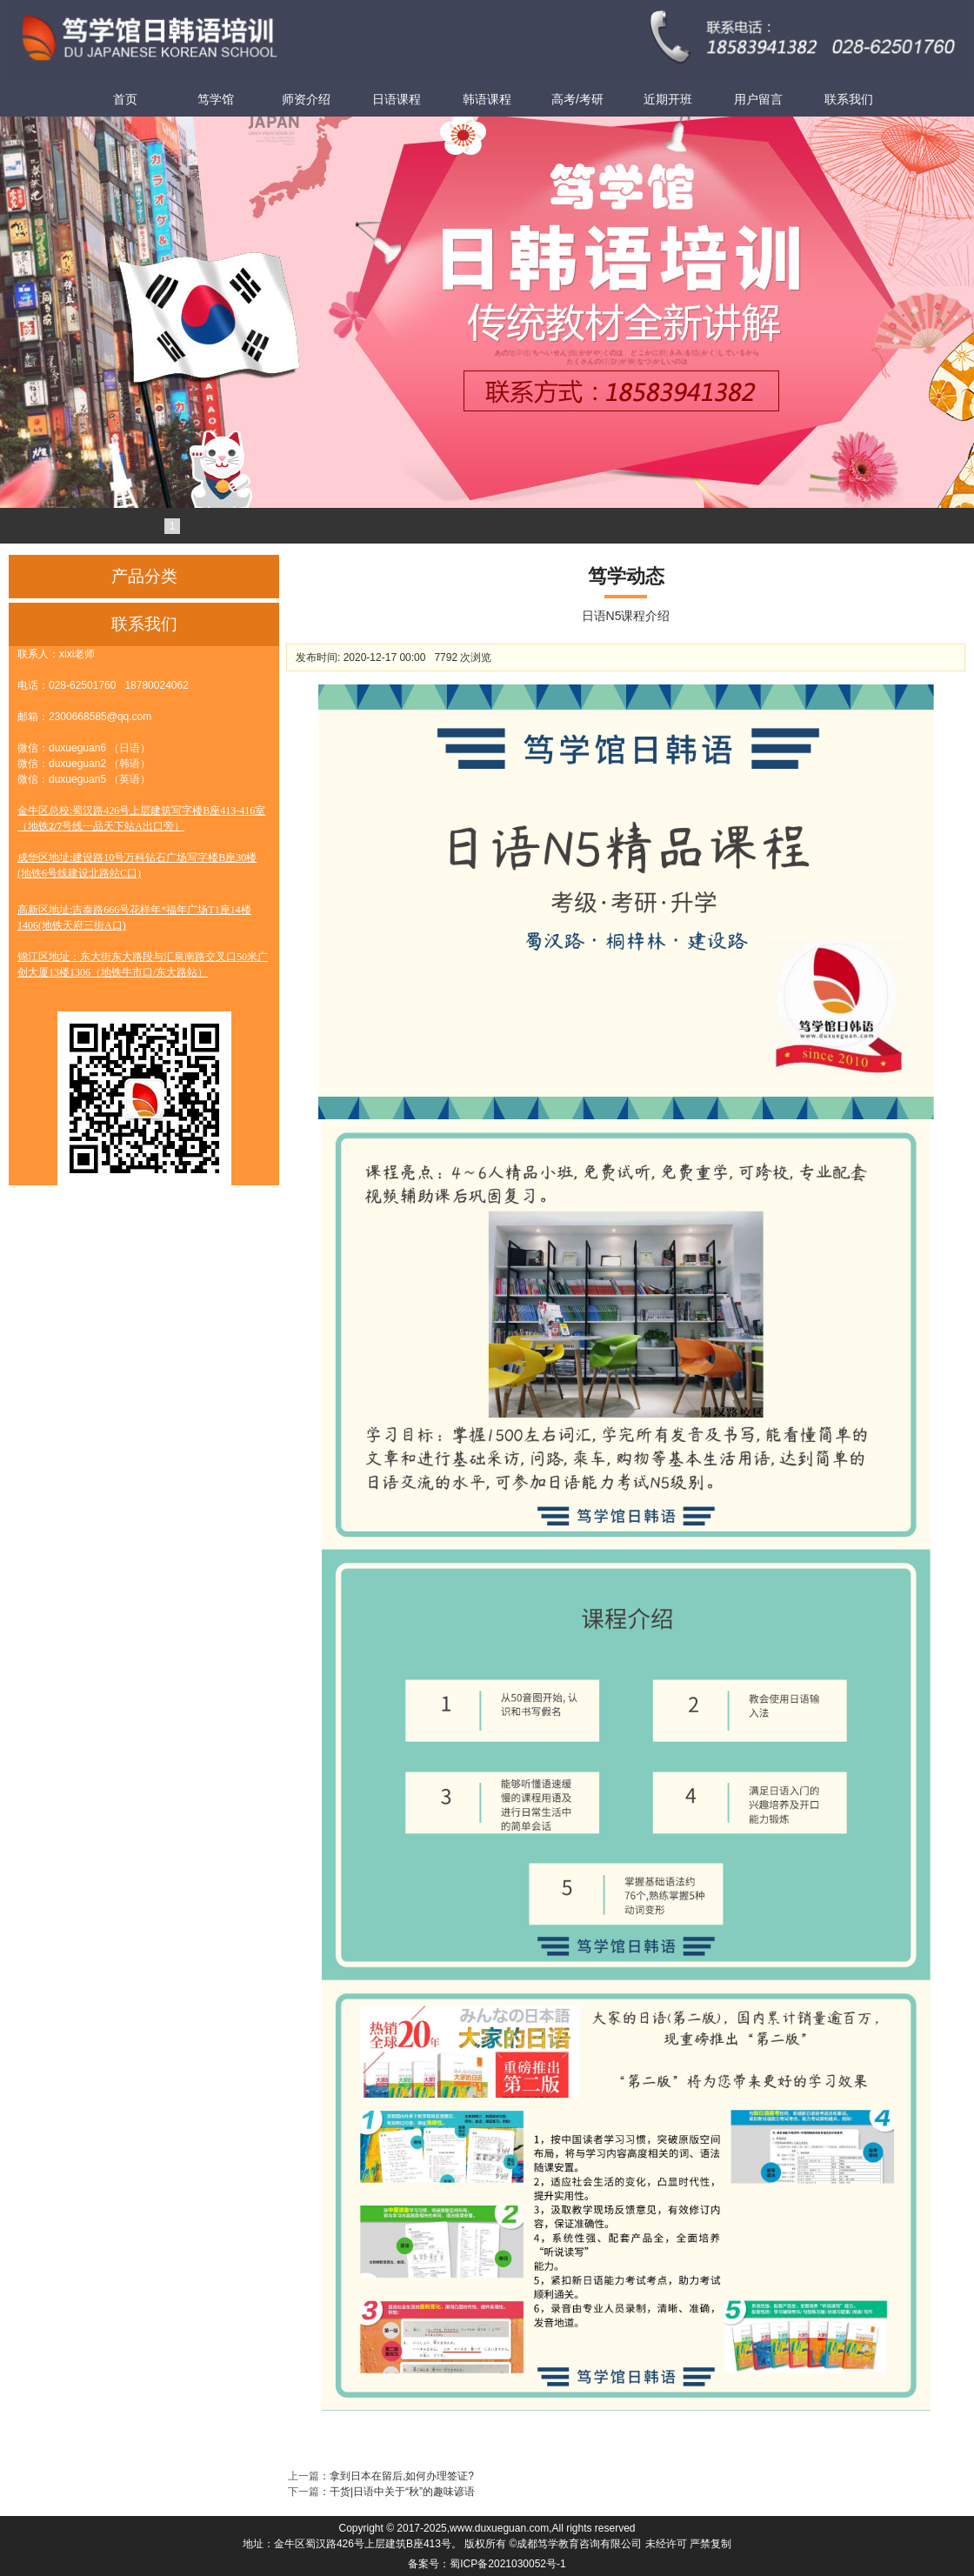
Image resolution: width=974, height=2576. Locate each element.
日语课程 (396, 99)
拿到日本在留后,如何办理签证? (402, 2476)
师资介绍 (306, 99)
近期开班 (668, 99)
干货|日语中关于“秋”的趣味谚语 (402, 2492)
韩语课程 (487, 99)
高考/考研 (577, 99)
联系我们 (848, 99)
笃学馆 (215, 99)
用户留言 (758, 99)
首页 (125, 99)
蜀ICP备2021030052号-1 (507, 2564)
